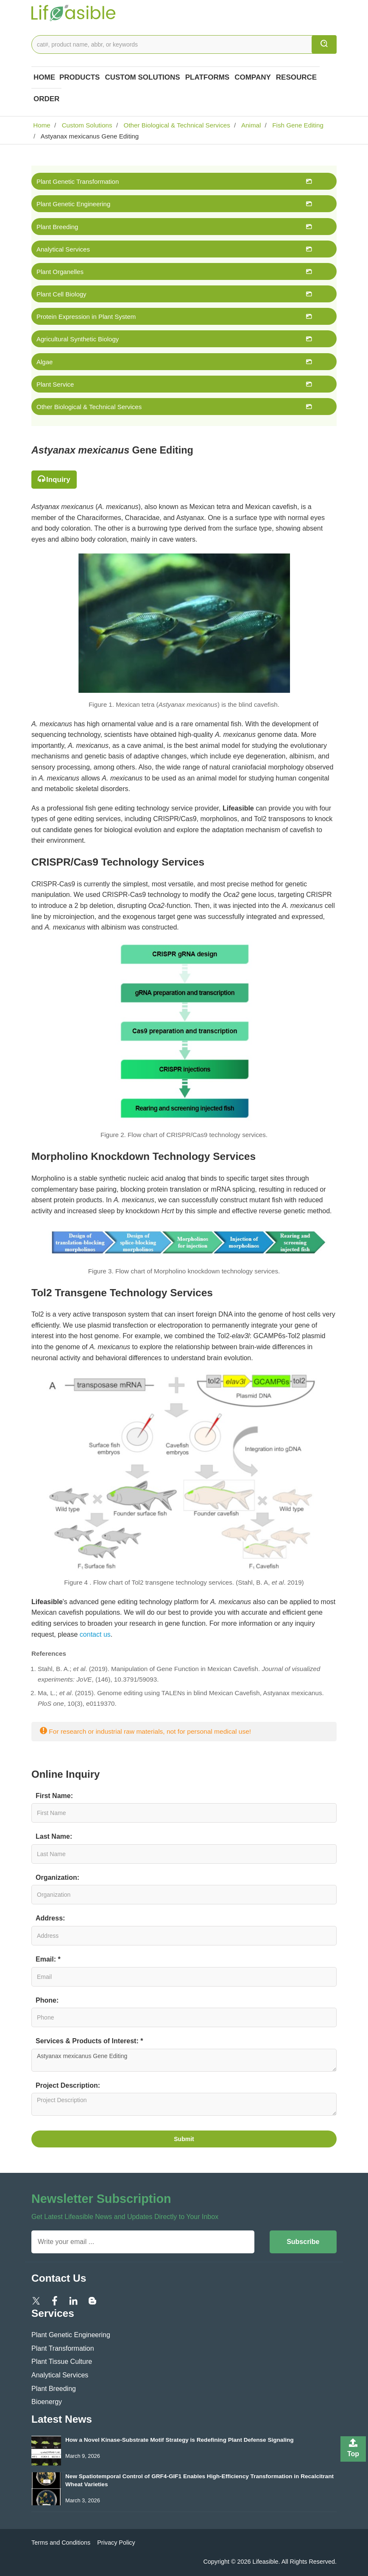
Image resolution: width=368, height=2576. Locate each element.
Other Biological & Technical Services (176, 125)
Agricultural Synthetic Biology (77, 339)
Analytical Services (63, 249)
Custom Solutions (142, 77)
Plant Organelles (60, 271)
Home (44, 77)
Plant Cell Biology (61, 294)
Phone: (47, 2000)
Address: (50, 1918)
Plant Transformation (62, 2348)
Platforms (207, 77)
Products (79, 77)
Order (46, 99)
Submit (184, 2139)
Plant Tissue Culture (61, 2361)
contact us (95, 1634)
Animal (250, 125)
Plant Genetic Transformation (77, 181)
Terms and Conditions (60, 2542)
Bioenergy (46, 2401)
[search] (324, 44)
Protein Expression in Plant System (86, 316)
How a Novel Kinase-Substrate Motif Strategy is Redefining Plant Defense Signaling (179, 2440)
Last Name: (54, 1836)
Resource (296, 77)
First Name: (54, 1795)
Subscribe (303, 2241)
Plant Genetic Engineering (73, 204)
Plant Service (55, 384)
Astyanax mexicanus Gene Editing (184, 2060)
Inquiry (58, 480)
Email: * (48, 1959)
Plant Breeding (57, 226)
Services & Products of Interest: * (89, 2041)
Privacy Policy (116, 2542)
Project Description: (68, 2085)
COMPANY (252, 77)
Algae (44, 361)
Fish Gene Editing (296, 125)
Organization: (57, 1877)
